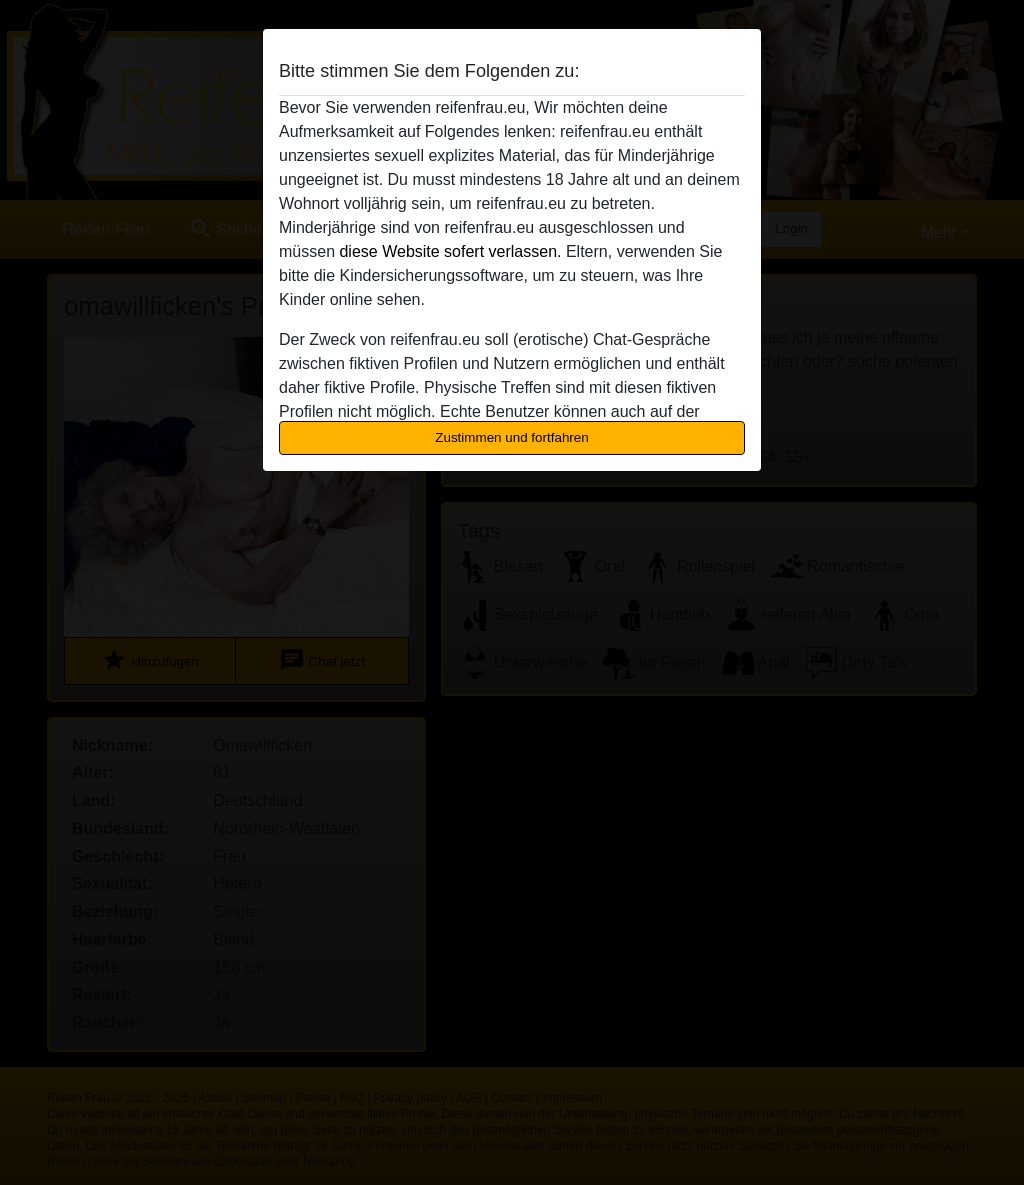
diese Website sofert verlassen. (450, 251)
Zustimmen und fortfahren (512, 437)
